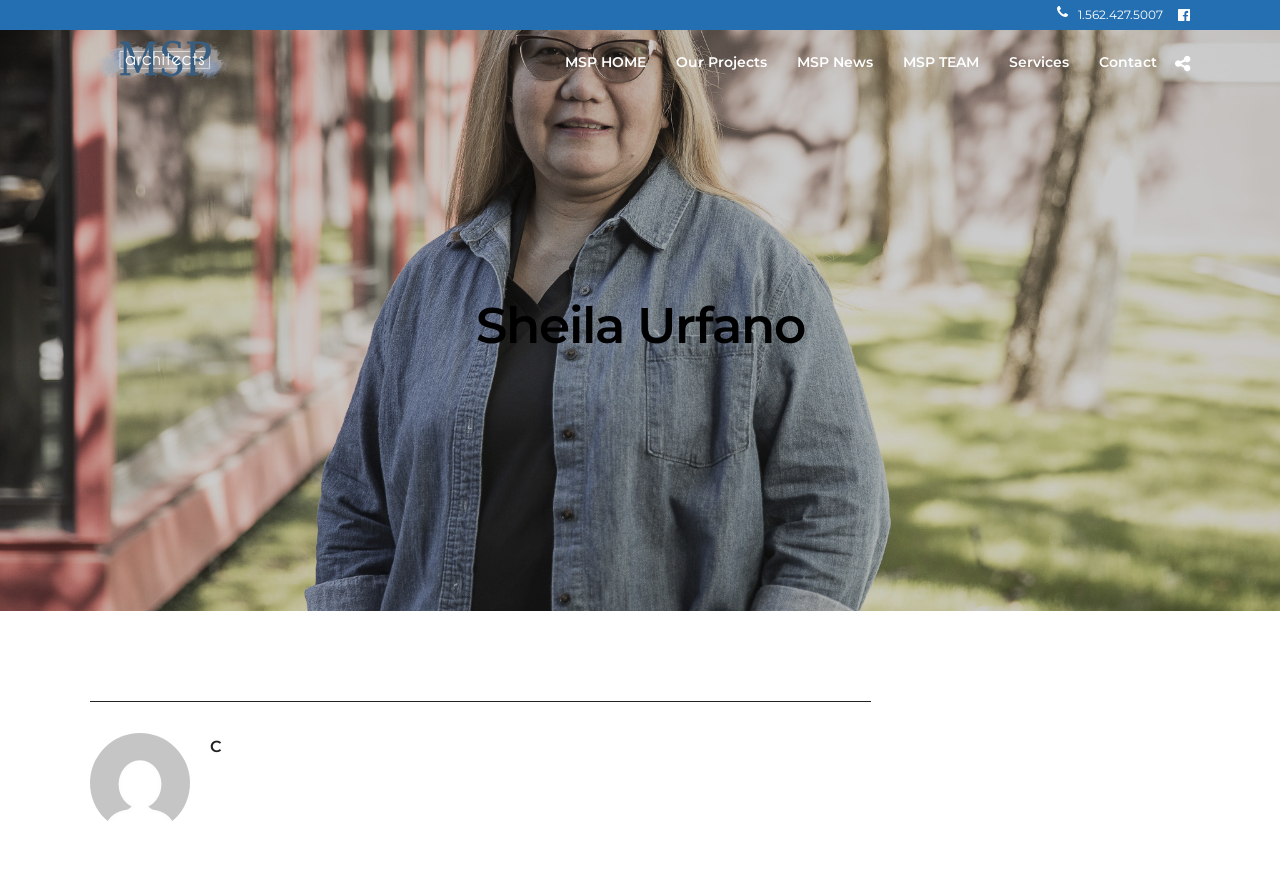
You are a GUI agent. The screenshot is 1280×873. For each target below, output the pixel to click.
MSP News (835, 62)
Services (1039, 62)
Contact (1128, 62)
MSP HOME (605, 62)
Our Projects (721, 62)
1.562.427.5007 (1110, 14)
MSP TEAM (941, 62)
